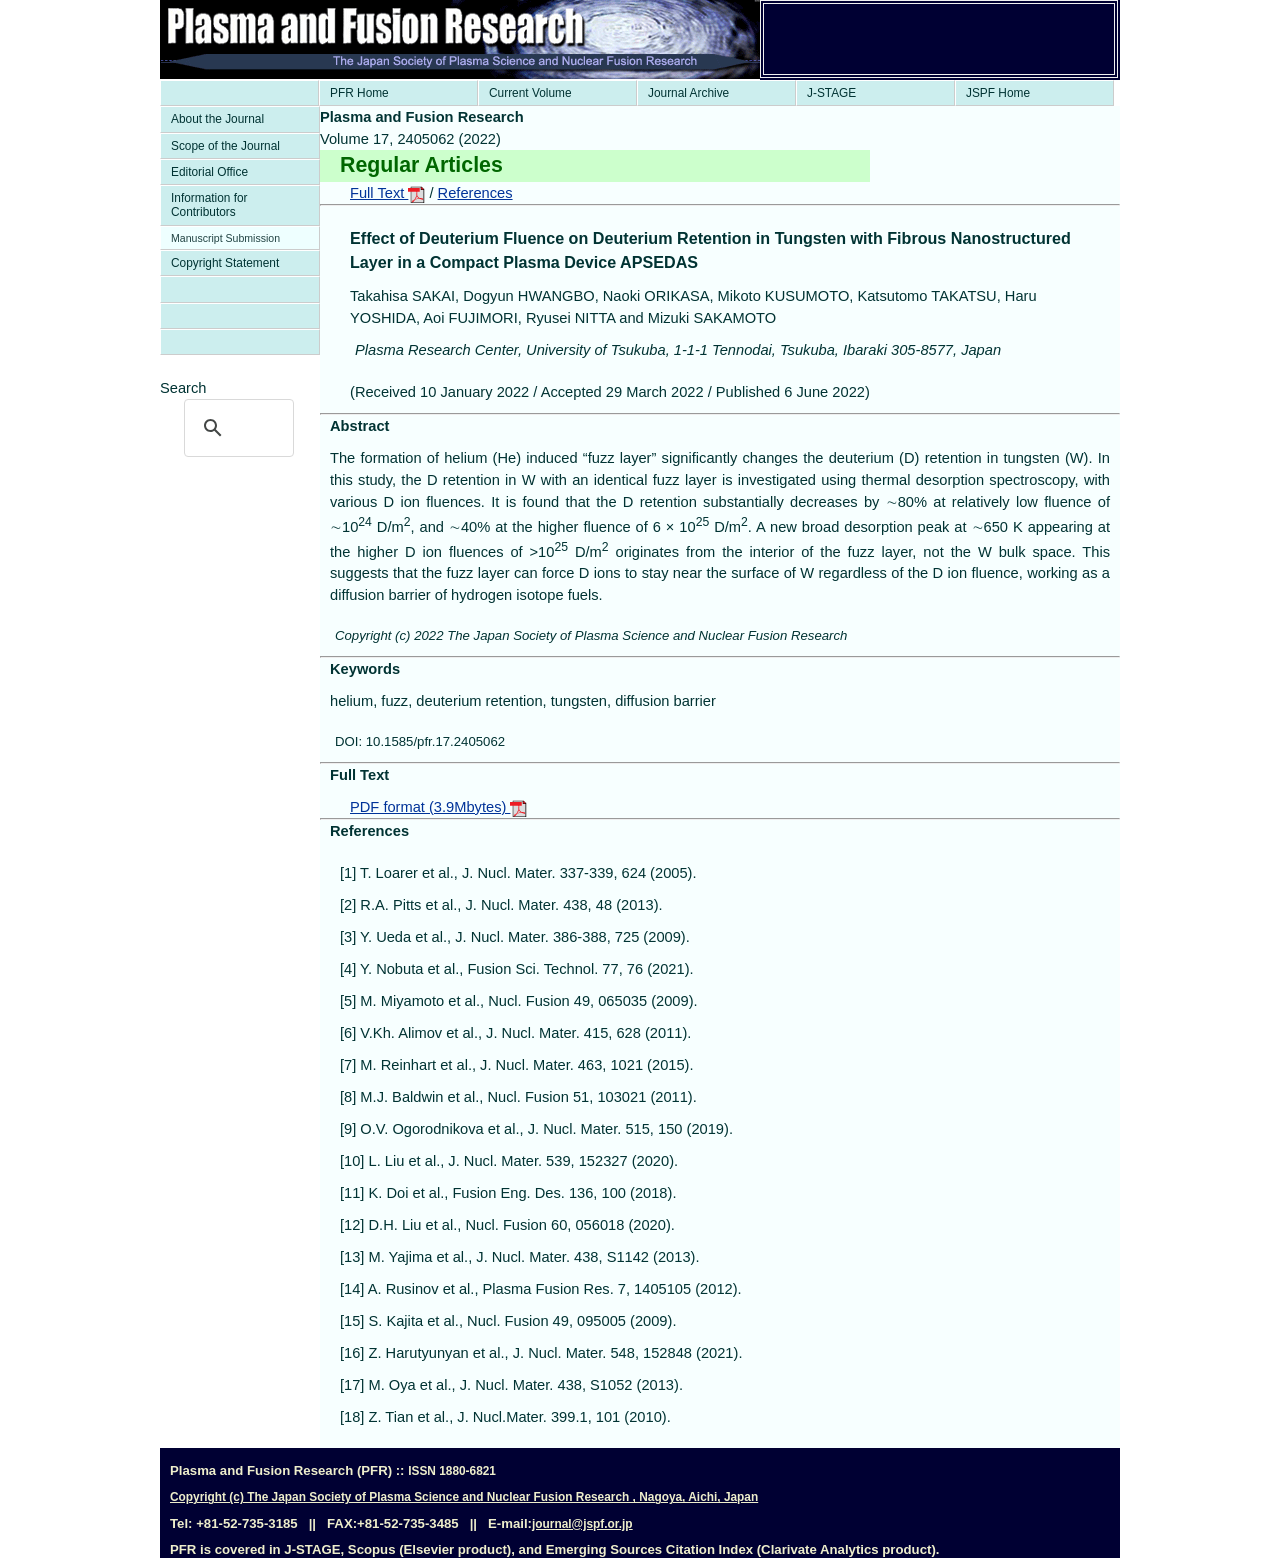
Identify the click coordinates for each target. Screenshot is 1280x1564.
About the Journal (217, 119)
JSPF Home (998, 93)
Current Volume (530, 93)
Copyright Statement (225, 263)
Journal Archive (688, 93)
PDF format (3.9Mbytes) (438, 807)
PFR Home (359, 93)
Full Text (387, 193)
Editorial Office (209, 172)
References (475, 193)
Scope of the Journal (225, 146)
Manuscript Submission (225, 238)
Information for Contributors (209, 205)
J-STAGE (831, 93)
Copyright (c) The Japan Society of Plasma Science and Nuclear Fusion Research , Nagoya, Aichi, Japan (464, 1497)
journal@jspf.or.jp (582, 1524)
